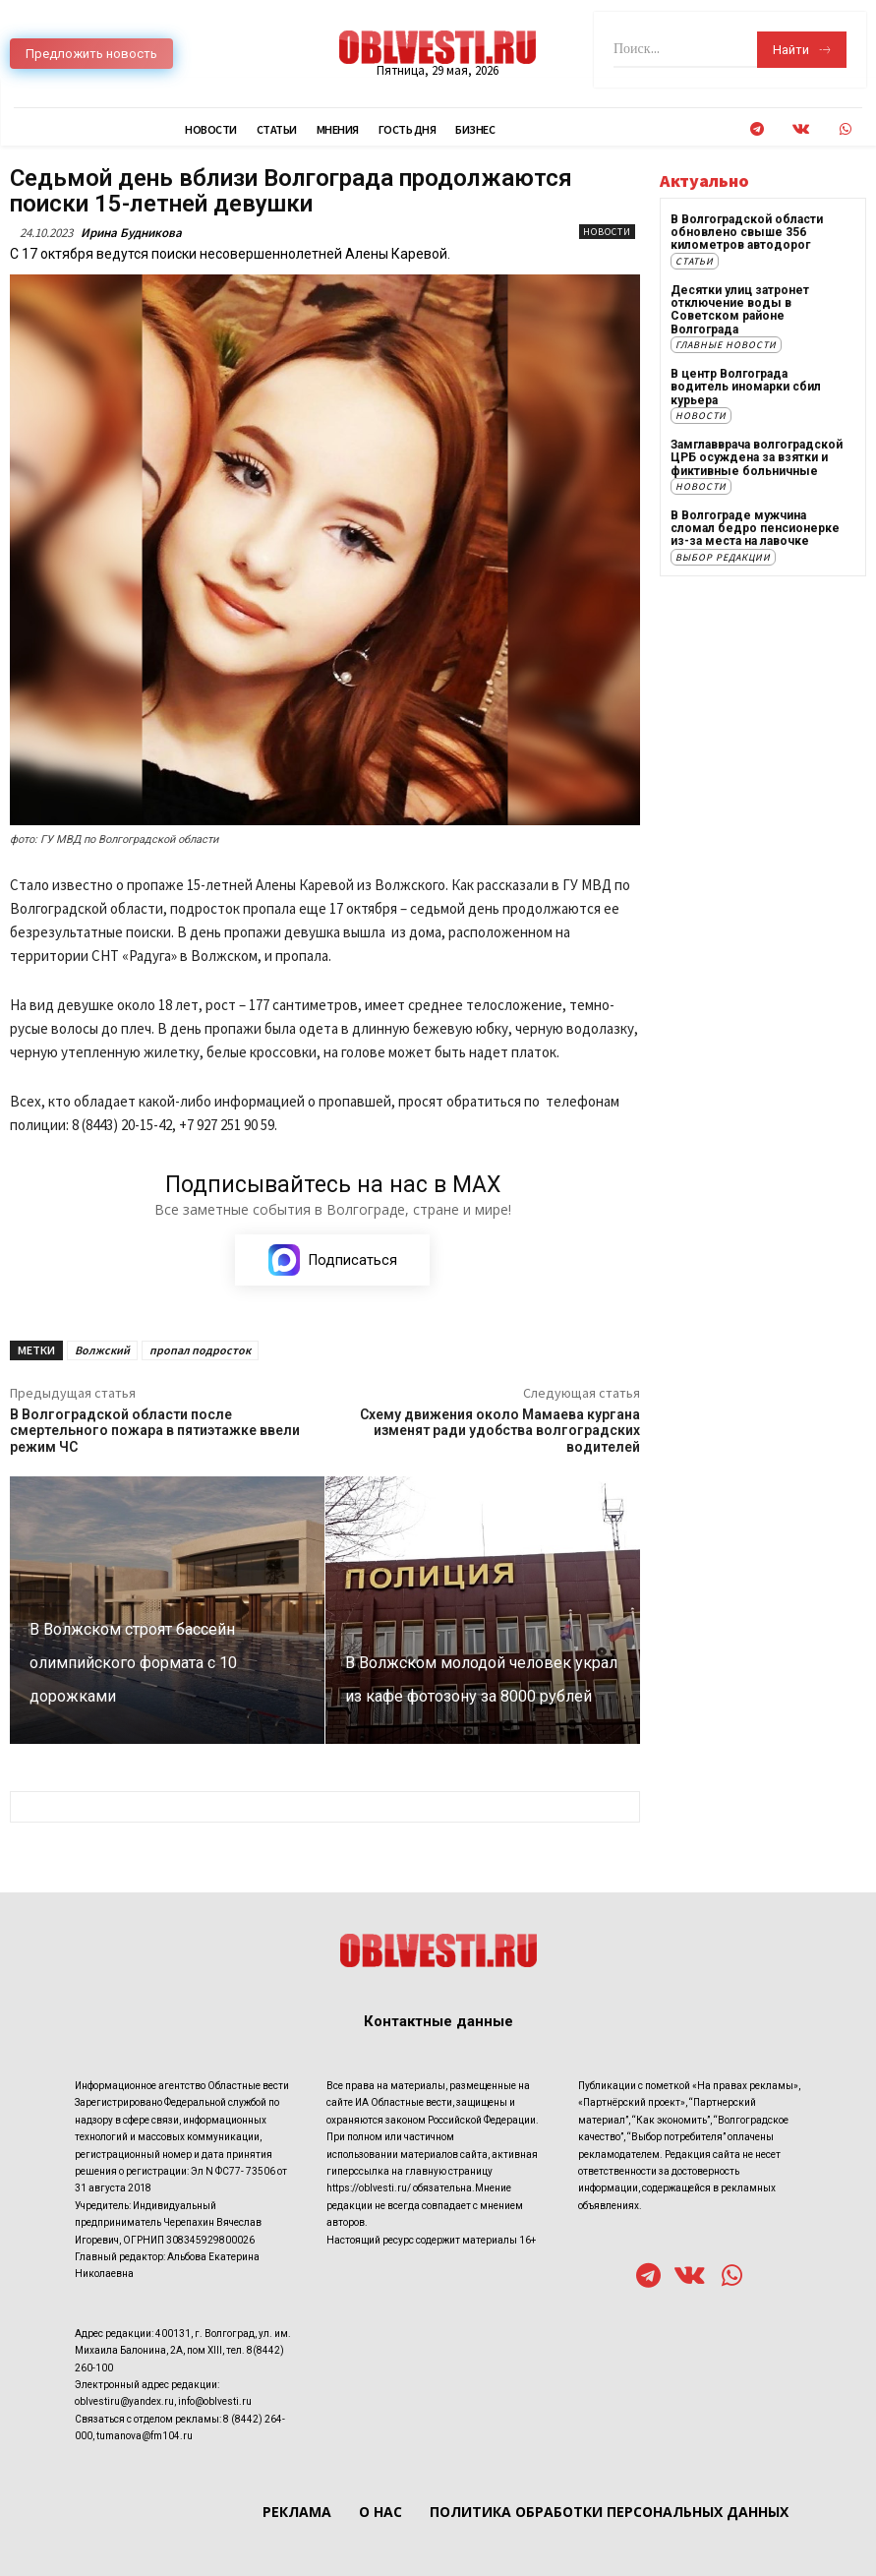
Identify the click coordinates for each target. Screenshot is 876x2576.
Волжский (102, 1350)
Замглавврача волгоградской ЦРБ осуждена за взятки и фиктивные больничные (757, 455)
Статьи (694, 260)
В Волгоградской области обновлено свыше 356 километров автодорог (747, 232)
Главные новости (726, 343)
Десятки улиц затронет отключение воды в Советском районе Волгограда (740, 308)
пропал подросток (200, 1350)
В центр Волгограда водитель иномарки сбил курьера (746, 385)
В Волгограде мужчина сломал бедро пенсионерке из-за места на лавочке (755, 526)
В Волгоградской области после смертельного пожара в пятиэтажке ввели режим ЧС (155, 1431)
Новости (607, 231)
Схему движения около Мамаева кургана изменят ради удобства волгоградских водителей (500, 1431)
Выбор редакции (723, 555)
